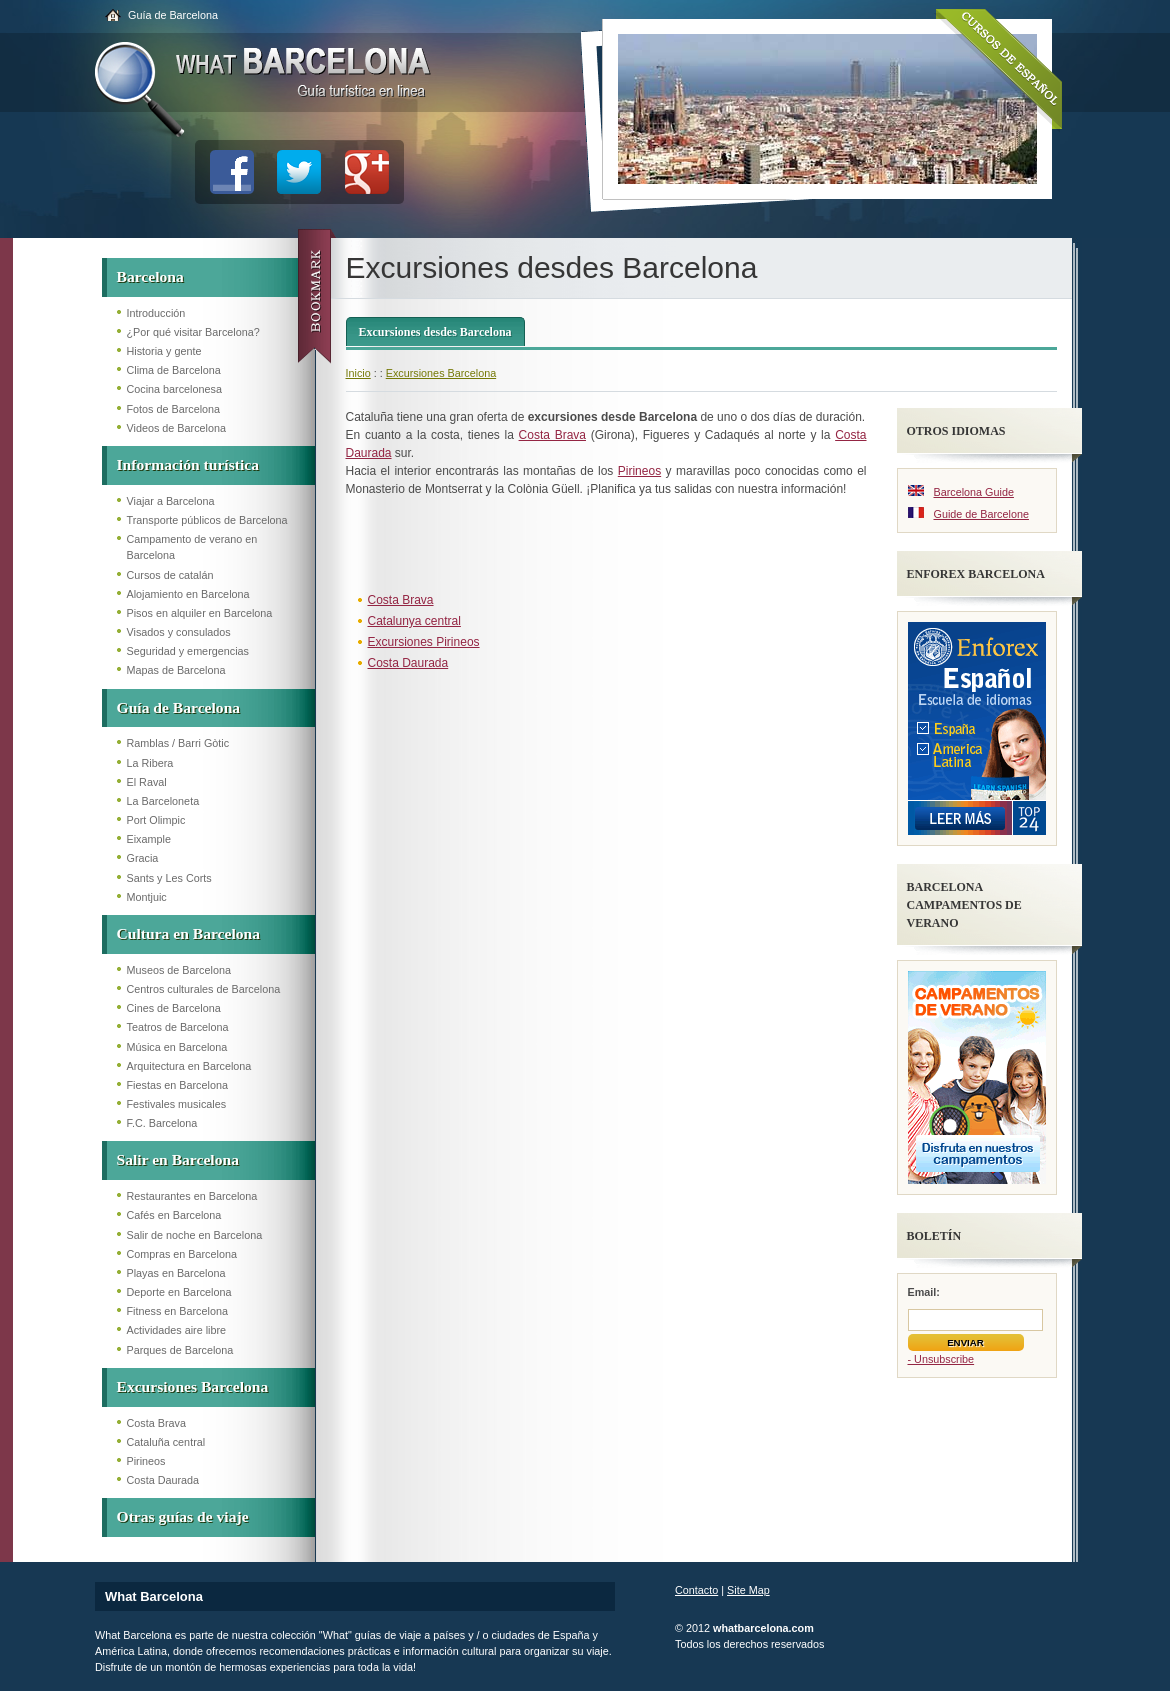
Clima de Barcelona (174, 370)
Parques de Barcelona (180, 1350)
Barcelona (150, 276)
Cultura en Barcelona (189, 933)
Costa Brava (156, 1423)
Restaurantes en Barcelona (192, 1196)
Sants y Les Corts (169, 878)
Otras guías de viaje (183, 1516)
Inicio (358, 373)
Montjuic (147, 897)
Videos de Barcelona (176, 428)
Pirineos (146, 1461)
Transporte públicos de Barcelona (207, 520)
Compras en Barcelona (182, 1254)
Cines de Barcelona (174, 1008)
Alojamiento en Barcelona (188, 594)
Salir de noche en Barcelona (195, 1235)
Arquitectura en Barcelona (189, 1066)
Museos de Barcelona (179, 970)
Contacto (696, 1590)
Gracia (143, 858)
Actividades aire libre (177, 1330)
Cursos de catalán (170, 575)
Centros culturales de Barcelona (204, 989)
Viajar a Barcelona (171, 501)
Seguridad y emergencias (188, 651)
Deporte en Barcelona (179, 1292)
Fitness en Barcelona (177, 1311)
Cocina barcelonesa (174, 389)
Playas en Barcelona (176, 1273)
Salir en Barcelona (178, 1159)
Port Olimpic (156, 820)
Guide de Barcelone (981, 514)
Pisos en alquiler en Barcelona (200, 613)
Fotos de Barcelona (174, 409)
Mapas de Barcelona (176, 670)
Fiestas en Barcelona (177, 1085)
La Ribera (150, 763)
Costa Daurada (163, 1480)
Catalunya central (414, 621)
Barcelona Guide (974, 492)
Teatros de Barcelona (178, 1027)
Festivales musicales (177, 1104)
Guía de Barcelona (173, 15)
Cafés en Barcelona (174, 1215)
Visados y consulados (179, 632)
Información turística (188, 464)
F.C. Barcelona (162, 1123)
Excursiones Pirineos (424, 642)
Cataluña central (166, 1442)
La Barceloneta (163, 801)
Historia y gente (164, 351)
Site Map (748, 1590)
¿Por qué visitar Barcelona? (193, 332)
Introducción (156, 313)
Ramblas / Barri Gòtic (178, 743)
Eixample (149, 839)
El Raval (147, 782)
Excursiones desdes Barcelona (435, 332)
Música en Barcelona (177, 1047)
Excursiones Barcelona (193, 1386)
